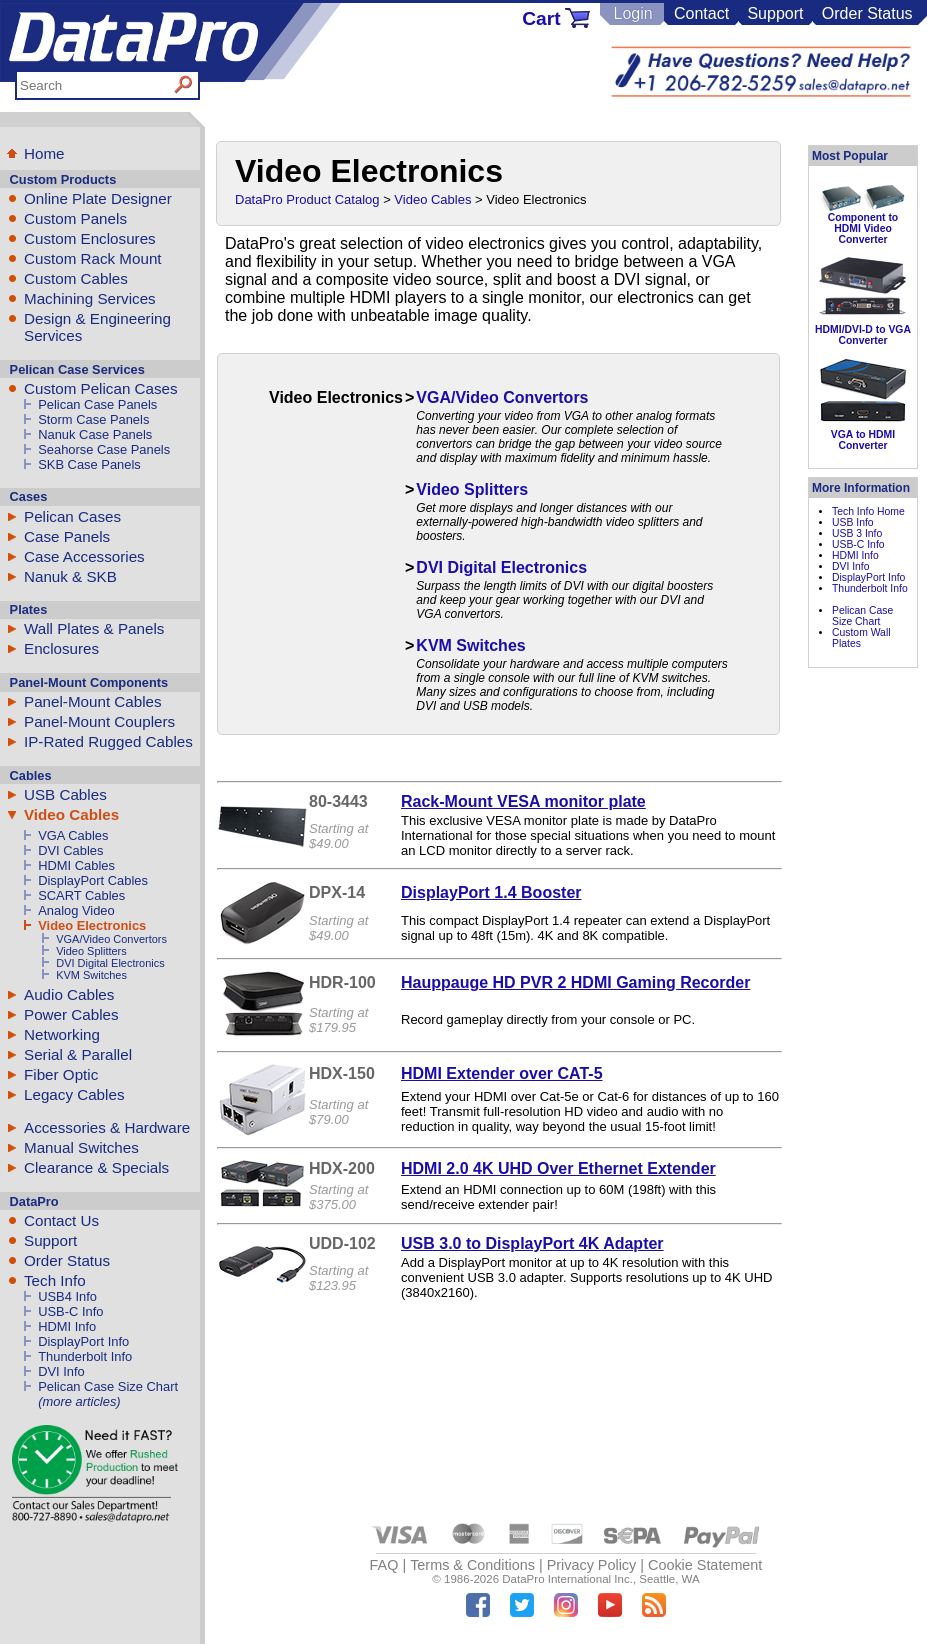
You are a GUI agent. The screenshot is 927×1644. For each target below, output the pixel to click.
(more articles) (79, 1401)
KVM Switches (91, 975)
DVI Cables (70, 850)
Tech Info (55, 1280)
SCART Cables (81, 895)
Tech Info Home (868, 511)
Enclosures (61, 648)
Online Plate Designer (98, 198)
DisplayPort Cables (93, 880)
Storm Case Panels (93, 419)
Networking (62, 1034)
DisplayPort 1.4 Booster (491, 892)
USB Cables (65, 794)
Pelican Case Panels (97, 404)
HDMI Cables (76, 865)
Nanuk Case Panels (95, 434)
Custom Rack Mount (93, 258)
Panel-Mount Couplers (99, 721)
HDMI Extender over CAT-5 (502, 1073)
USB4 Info (67, 1296)
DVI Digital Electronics (110, 963)
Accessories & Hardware (107, 1127)
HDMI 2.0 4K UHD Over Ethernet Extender (558, 1168)
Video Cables (71, 814)
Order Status (867, 13)
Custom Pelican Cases (101, 388)
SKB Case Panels (89, 464)
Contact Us (61, 1220)
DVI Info (61, 1371)
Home (44, 153)
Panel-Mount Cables (93, 701)
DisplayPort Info (83, 1341)
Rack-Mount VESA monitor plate (523, 801)
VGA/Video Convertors (111, 939)
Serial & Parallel (78, 1054)
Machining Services (90, 298)
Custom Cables (76, 278)
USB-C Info (70, 1311)
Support (775, 13)
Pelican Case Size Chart (108, 1386)
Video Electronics (92, 925)
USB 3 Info (857, 533)
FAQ (384, 1565)
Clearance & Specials (96, 1167)
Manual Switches (81, 1147)
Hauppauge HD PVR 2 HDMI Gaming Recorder (575, 982)
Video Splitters (91, 951)
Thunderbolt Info (85, 1356)
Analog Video (76, 910)
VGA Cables (73, 835)
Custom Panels (75, 218)
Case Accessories (84, 556)
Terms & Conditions (472, 1565)
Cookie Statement (705, 1565)
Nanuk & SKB (70, 576)
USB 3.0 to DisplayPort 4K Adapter (532, 1243)
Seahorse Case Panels (104, 449)
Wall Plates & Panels (94, 628)
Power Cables (71, 1014)
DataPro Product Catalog (307, 199)
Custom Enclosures (90, 238)
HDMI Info (67, 1326)
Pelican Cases (72, 516)
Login (632, 13)
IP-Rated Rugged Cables (108, 741)
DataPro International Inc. (567, 1579)
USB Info (853, 522)
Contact (701, 13)
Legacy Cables (74, 1094)
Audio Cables (69, 994)
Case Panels (67, 536)
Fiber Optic (61, 1074)
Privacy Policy (592, 1565)
